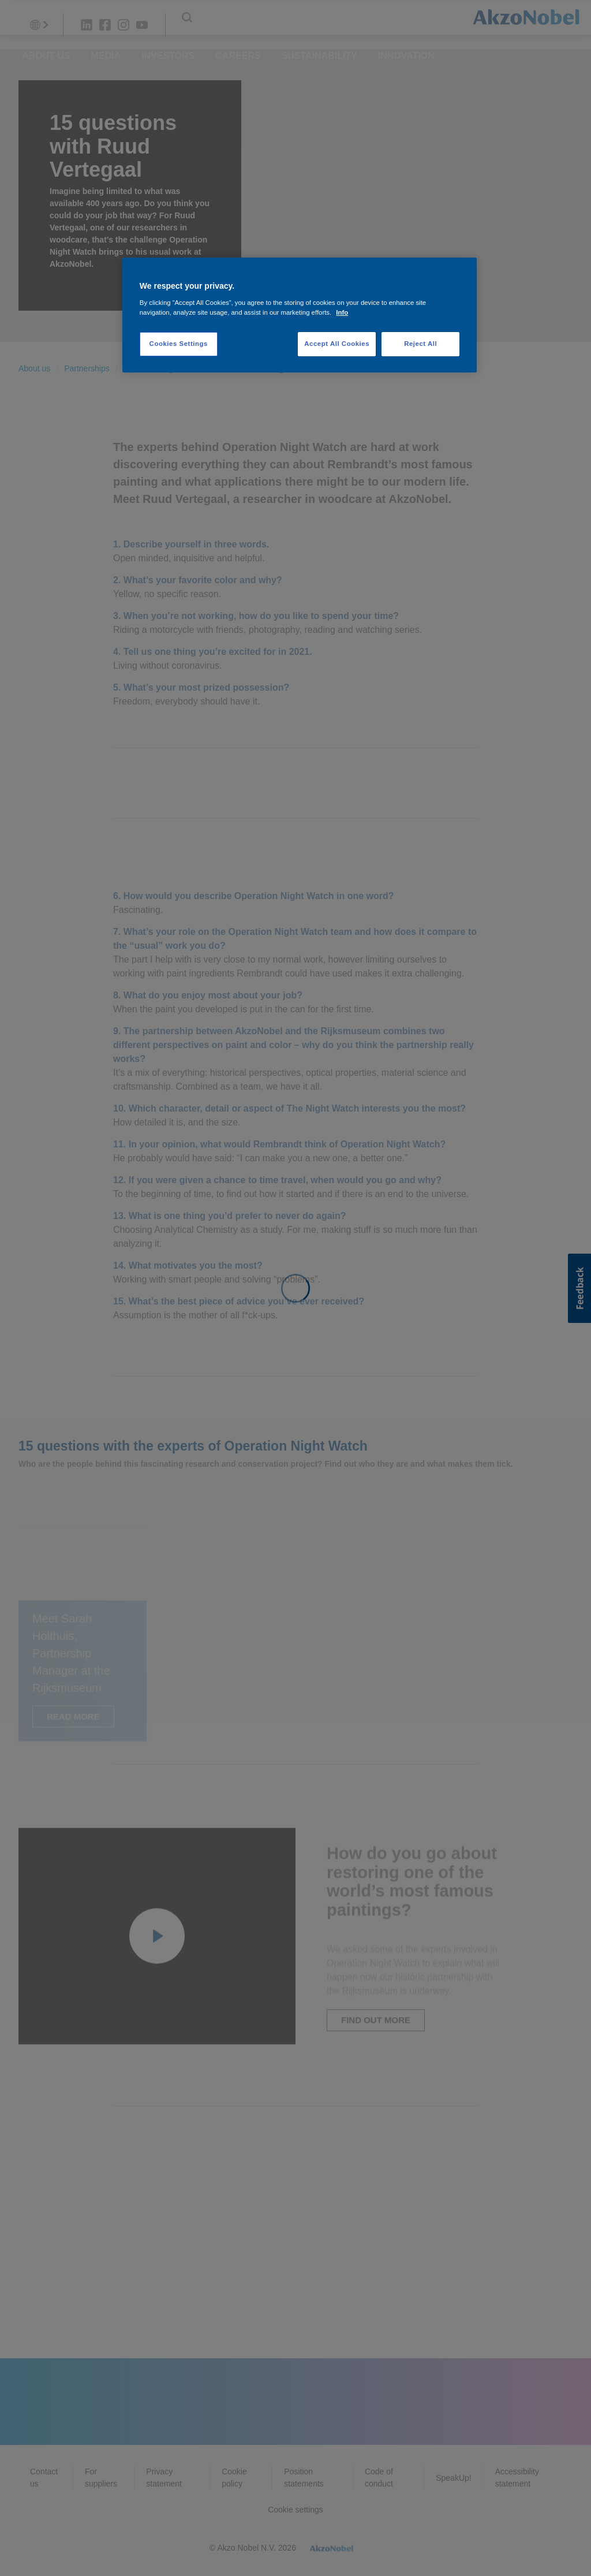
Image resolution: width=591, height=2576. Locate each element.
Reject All (420, 343)
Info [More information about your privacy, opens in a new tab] (342, 312)
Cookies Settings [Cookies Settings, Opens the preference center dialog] (178, 343)
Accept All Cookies (336, 343)
